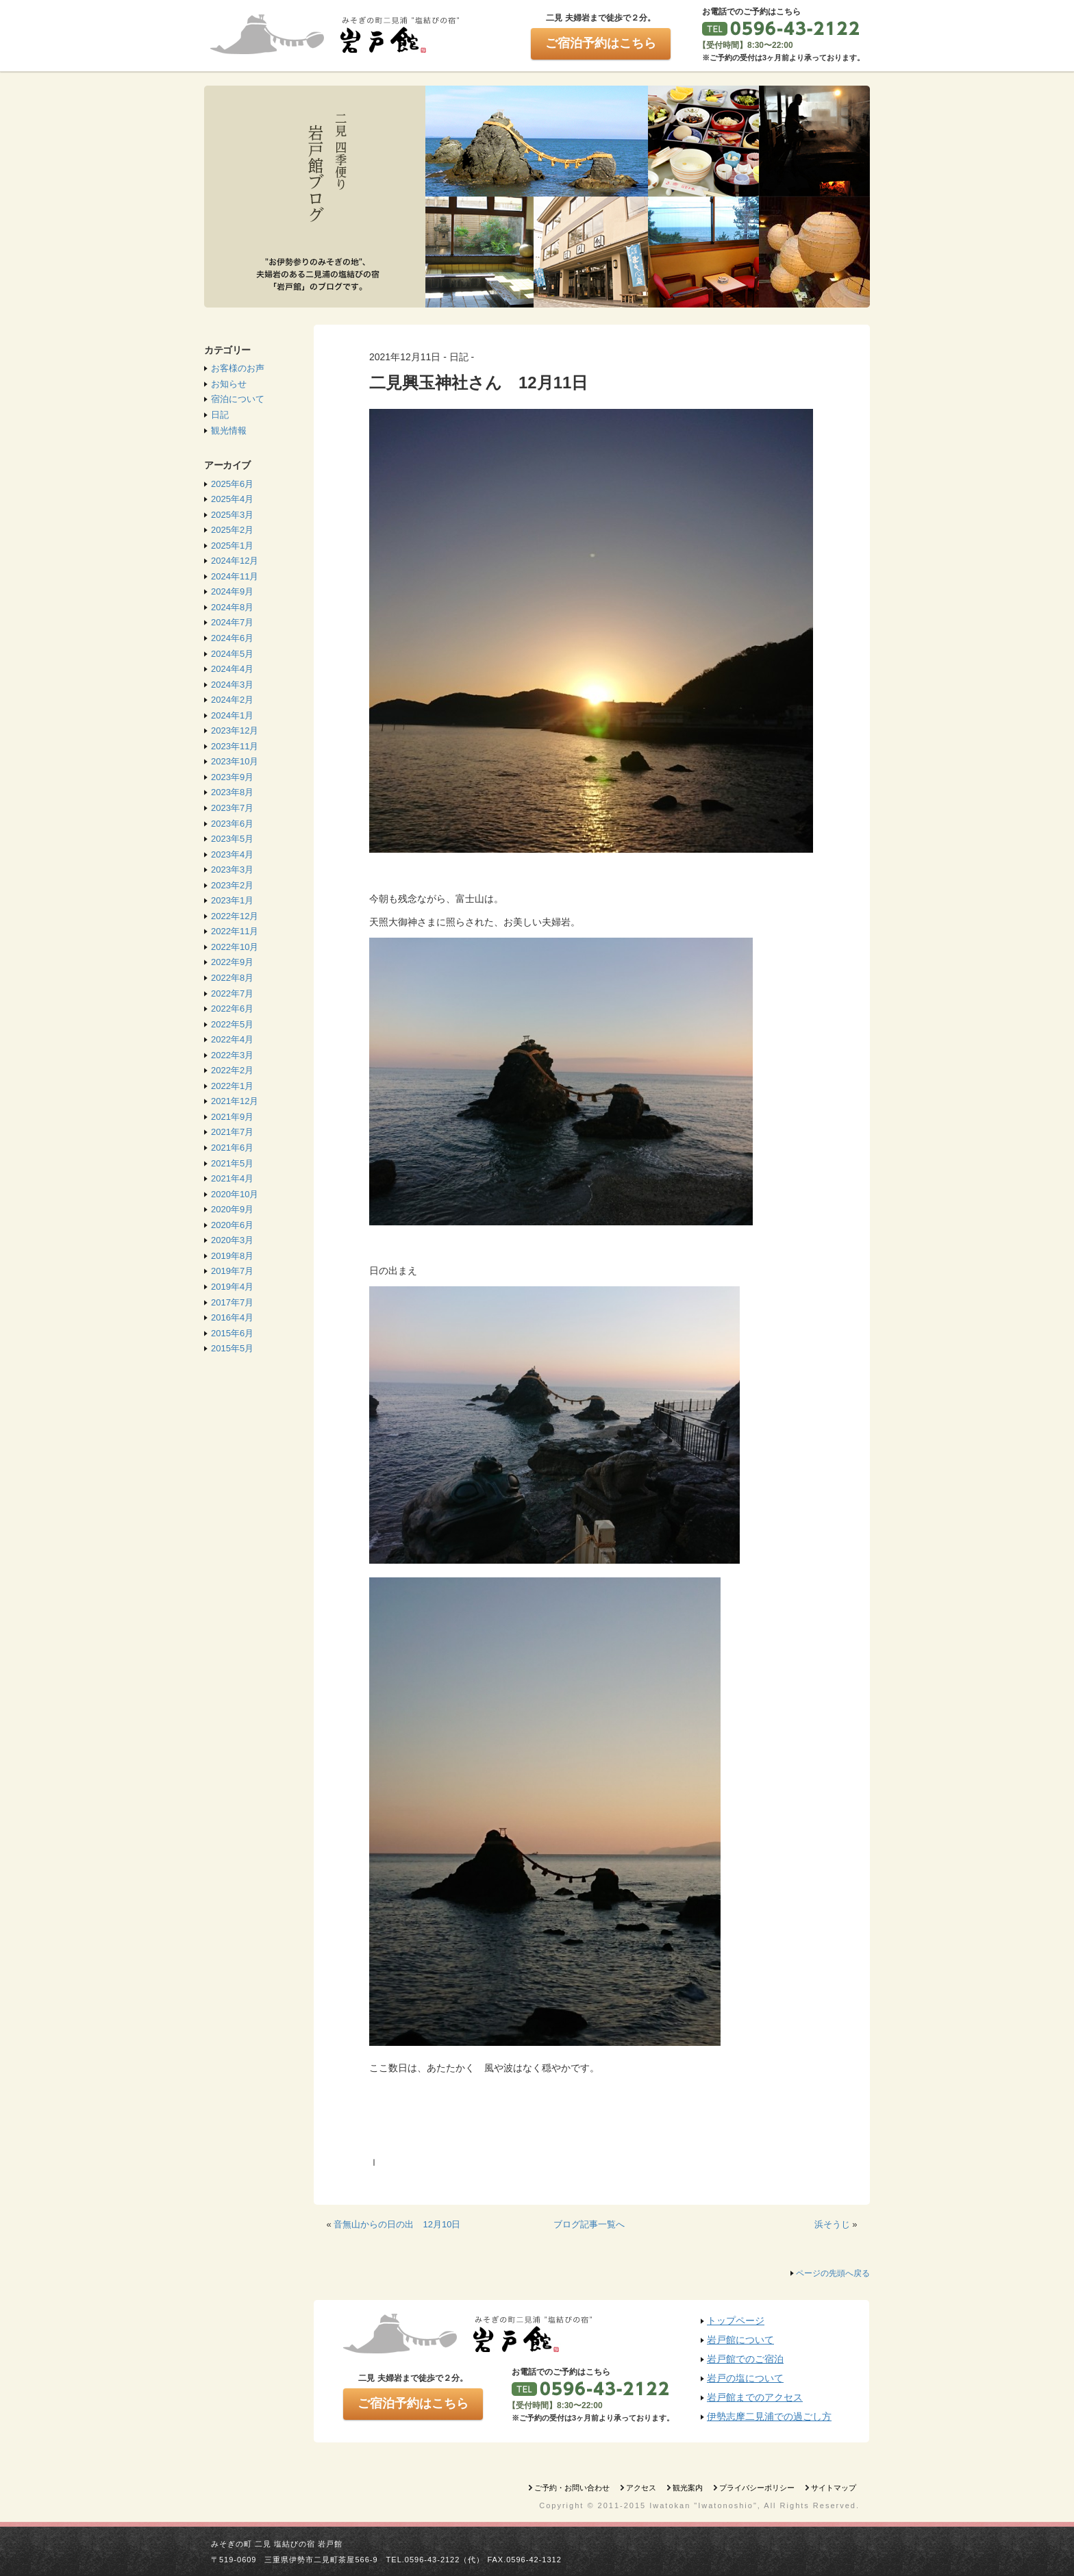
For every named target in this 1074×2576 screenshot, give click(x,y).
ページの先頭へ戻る (833, 2273)
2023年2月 (232, 885)
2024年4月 (232, 669)
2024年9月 (232, 591)
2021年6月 (232, 1147)
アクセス (641, 2488)
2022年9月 (232, 962)
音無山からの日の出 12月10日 (397, 2224)
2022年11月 (234, 931)
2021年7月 (232, 1132)
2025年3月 (232, 515)
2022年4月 (232, 1039)
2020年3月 (232, 1240)
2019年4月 (232, 1286)
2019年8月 (232, 1256)
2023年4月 (232, 854)
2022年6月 (232, 1008)
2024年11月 (234, 576)
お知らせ (229, 384)
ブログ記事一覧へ (589, 2224)
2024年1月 (232, 715)
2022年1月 (232, 1086)
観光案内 (688, 2488)
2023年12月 (234, 730)
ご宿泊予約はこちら (600, 43)
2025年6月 (232, 484)
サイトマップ (833, 2488)
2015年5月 (232, 1348)
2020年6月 (232, 1225)
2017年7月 (232, 1302)
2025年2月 (232, 530)
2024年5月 (232, 654)
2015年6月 (232, 1333)
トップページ (735, 2320)
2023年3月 (232, 869)
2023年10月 (234, 761)
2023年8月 (232, 792)
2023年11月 (234, 746)
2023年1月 (232, 900)
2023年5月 (232, 839)
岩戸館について (740, 2339)
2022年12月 (234, 916)
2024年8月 (232, 607)
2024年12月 (234, 560)
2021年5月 (232, 1163)
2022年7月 (232, 993)
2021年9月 (232, 1117)
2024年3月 (232, 684)
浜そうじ (832, 2224)
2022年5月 (232, 1024)
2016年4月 (232, 1317)
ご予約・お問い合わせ (572, 2488)
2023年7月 (232, 808)
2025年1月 (232, 545)
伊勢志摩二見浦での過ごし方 (769, 2416)
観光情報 (229, 430)
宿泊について (237, 399)
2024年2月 (232, 700)
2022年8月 (232, 978)
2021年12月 (234, 1101)
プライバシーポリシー (757, 2488)
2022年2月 (232, 1070)
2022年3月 (232, 1055)
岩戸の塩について (745, 2378)
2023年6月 (232, 823)
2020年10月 (234, 1194)
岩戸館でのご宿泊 (745, 2358)
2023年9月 (232, 777)
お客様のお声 (237, 368)
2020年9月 (232, 1209)
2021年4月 (232, 1178)
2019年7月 (232, 1271)
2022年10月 (234, 947)
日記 (220, 415)
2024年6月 (232, 638)
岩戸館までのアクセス (755, 2397)
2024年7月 (232, 622)
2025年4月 (232, 499)
